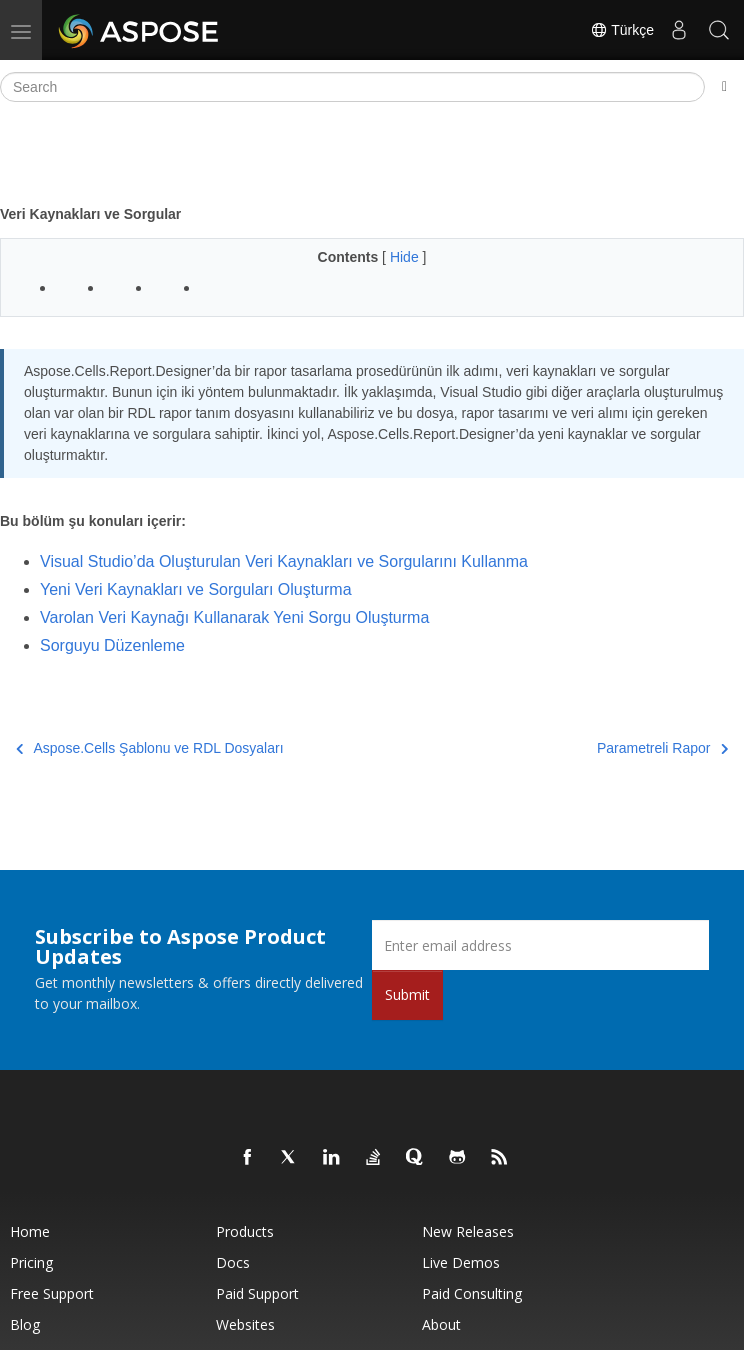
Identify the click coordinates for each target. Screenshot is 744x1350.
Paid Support (257, 1293)
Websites (245, 1324)
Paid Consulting (472, 1293)
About (441, 1324)
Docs (233, 1262)
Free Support (52, 1293)
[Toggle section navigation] (724, 87)
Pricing (31, 1262)
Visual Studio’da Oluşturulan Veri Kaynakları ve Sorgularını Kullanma (284, 561)
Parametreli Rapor (662, 748)
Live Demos (461, 1262)
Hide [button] (406, 257)
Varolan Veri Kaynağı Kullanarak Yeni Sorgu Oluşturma (234, 617)
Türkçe (622, 30)
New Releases (468, 1231)
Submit (407, 994)
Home (30, 1231)
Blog (25, 1324)
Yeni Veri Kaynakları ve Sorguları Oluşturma (196, 589)
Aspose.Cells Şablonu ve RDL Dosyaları (150, 748)
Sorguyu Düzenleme (112, 645)
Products (245, 1231)
